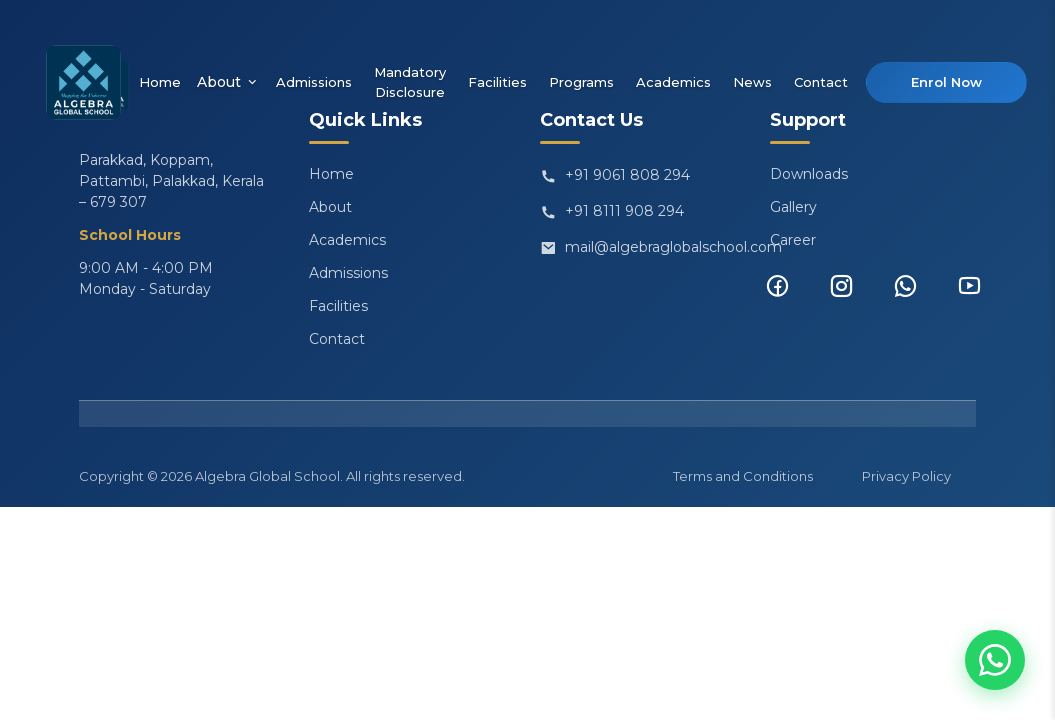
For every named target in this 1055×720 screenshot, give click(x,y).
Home (160, 82)
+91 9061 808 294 (615, 176)
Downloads (809, 174)
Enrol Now (946, 82)
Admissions (314, 82)
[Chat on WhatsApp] (995, 660)
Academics (673, 82)
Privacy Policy (906, 476)
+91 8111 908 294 (612, 212)
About (228, 82)
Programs (581, 82)
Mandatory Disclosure (410, 82)
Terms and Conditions (743, 476)
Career (793, 240)
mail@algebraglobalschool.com (633, 248)
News (752, 82)
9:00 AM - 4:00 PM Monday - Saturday (146, 278)
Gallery (793, 207)
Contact (821, 82)
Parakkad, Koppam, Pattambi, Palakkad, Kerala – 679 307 (171, 181)
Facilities (497, 82)
